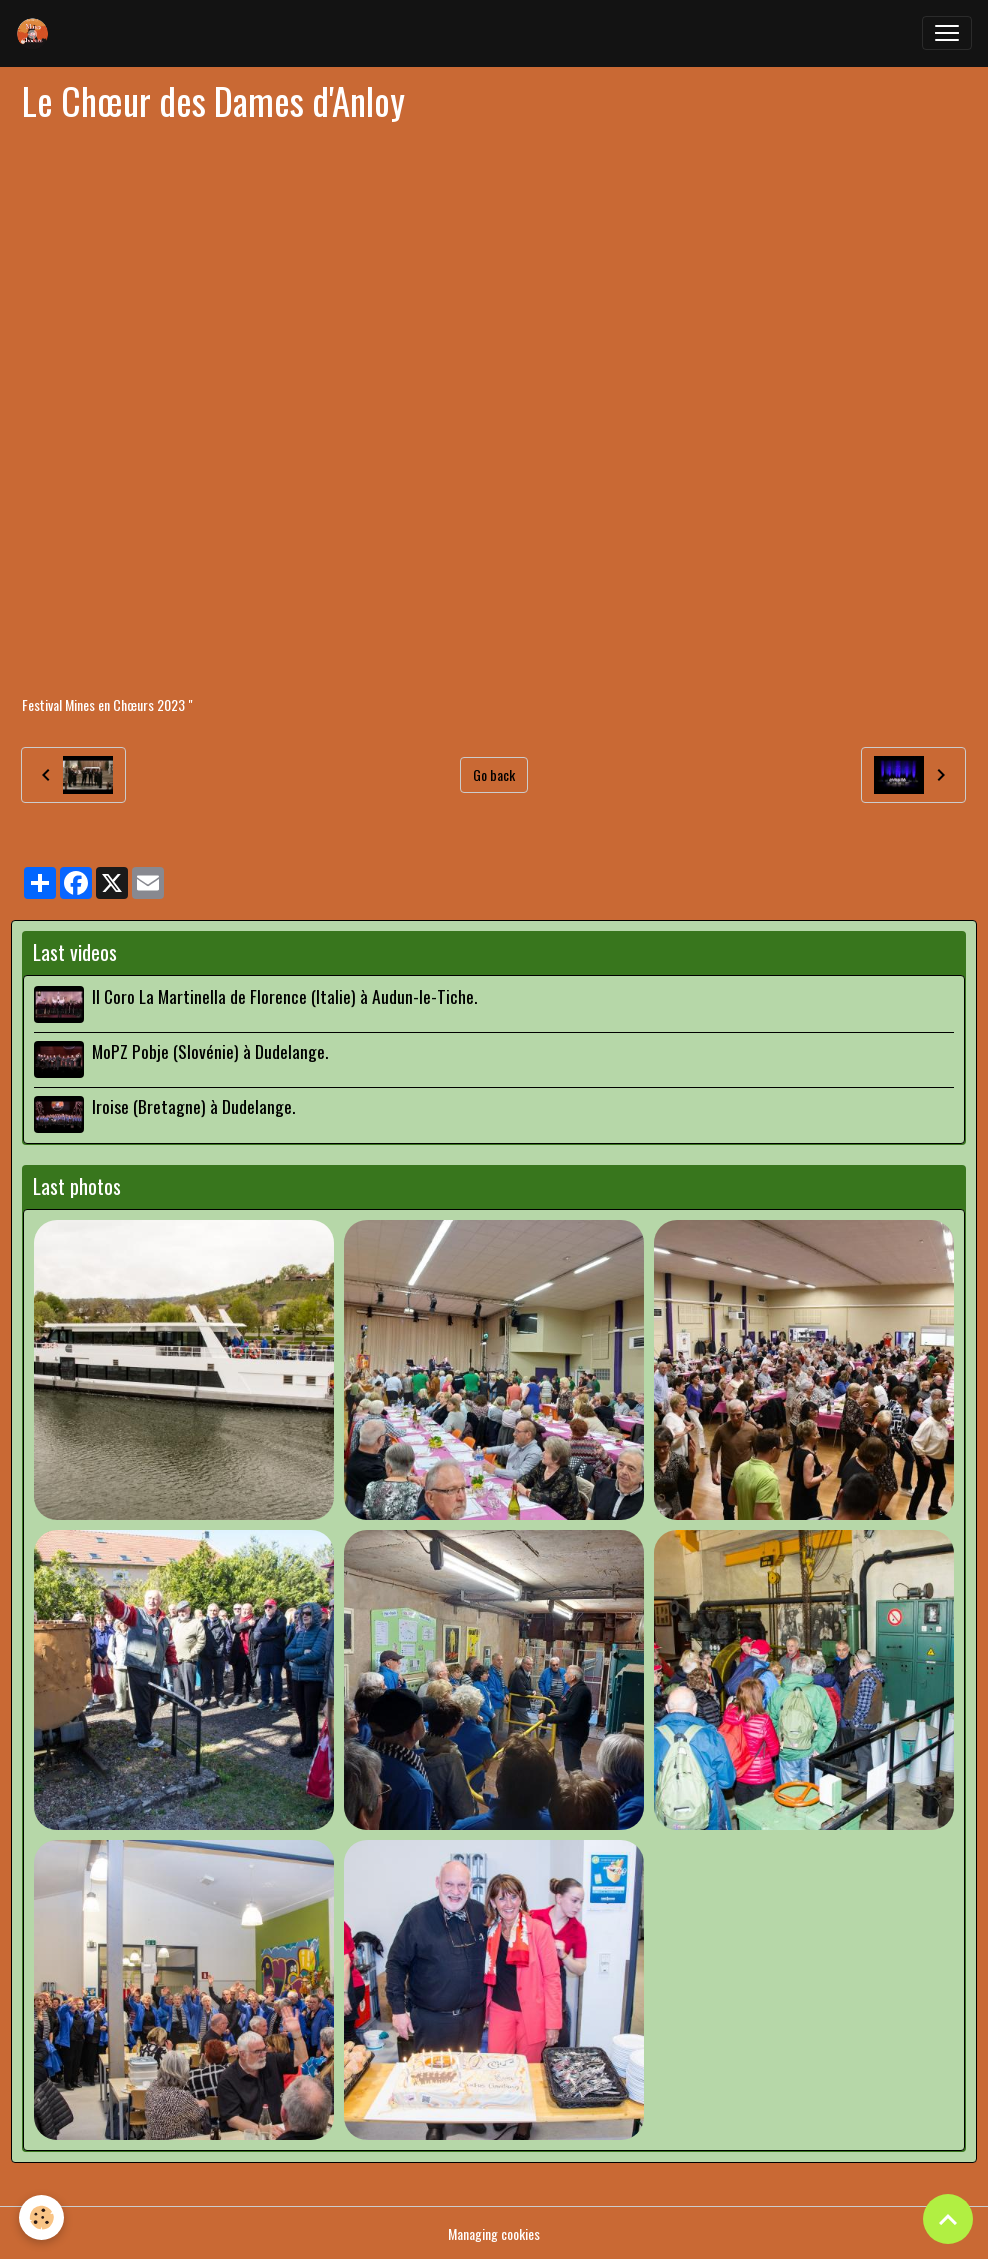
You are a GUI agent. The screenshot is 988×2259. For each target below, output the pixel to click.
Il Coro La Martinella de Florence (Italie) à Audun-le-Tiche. (284, 996)
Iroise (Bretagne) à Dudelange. (193, 1105)
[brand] (37, 33)
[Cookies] (42, 2217)
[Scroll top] (948, 2219)
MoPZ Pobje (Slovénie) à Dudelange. (210, 1050)
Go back (494, 774)
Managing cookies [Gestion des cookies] (494, 2232)
